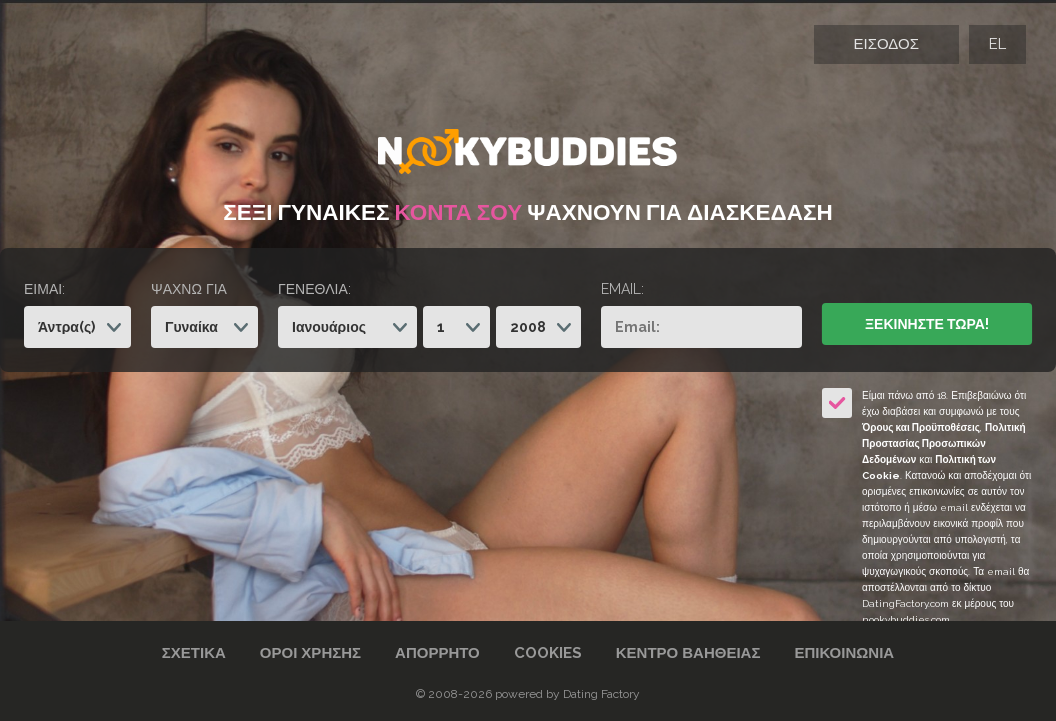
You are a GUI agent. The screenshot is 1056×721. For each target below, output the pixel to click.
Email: (622, 289)
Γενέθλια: (314, 289)
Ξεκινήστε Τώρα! (927, 324)
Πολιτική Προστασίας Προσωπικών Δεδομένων (944, 443)
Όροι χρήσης (310, 653)
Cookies (548, 653)
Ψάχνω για (189, 289)
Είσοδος (886, 44)
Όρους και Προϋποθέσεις (921, 427)
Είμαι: (44, 289)
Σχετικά (194, 653)
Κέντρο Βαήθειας (688, 653)
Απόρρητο (437, 653)
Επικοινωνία (844, 653)
